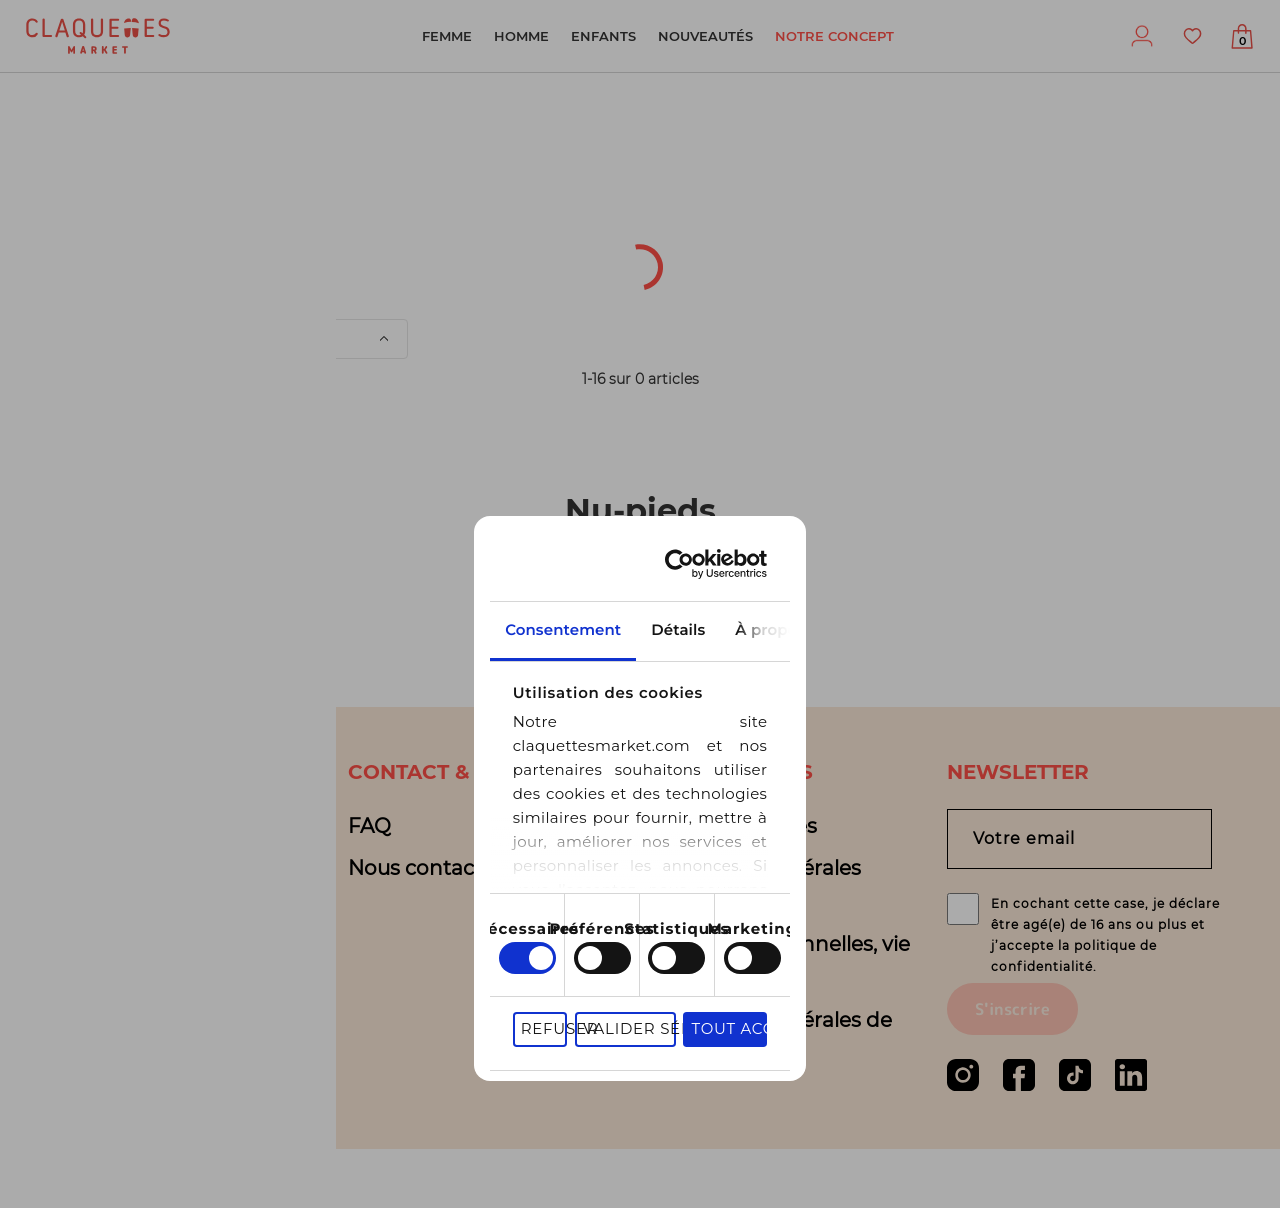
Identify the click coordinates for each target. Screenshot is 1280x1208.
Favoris (1192, 36)
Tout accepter (975, 914)
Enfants (603, 36)
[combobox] (84, 235)
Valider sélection (798, 914)
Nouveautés (705, 36)
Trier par (194, 339)
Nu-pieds (123, 164)
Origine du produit (257, 234)
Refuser (651, 914)
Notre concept (834, 36)
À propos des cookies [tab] (929, 505)
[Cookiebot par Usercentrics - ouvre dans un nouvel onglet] (964, 439)
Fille (34, 164)
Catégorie (451, 234)
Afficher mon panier (1242, 41)
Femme (447, 36)
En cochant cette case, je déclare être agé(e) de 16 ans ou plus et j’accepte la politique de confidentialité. (1107, 961)
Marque (940, 234)
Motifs (682, 286)
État (186, 286)
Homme (521, 36)
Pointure (801, 234)
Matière (305, 286)
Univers (67, 286)
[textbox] (70, 235)
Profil (1142, 36)
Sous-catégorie (628, 234)
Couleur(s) (1086, 234)
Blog (71, 868)
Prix (422, 286)
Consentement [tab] (351, 505)
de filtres (817, 286)
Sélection (547, 286)
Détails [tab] (640, 505)
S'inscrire (1012, 1068)
